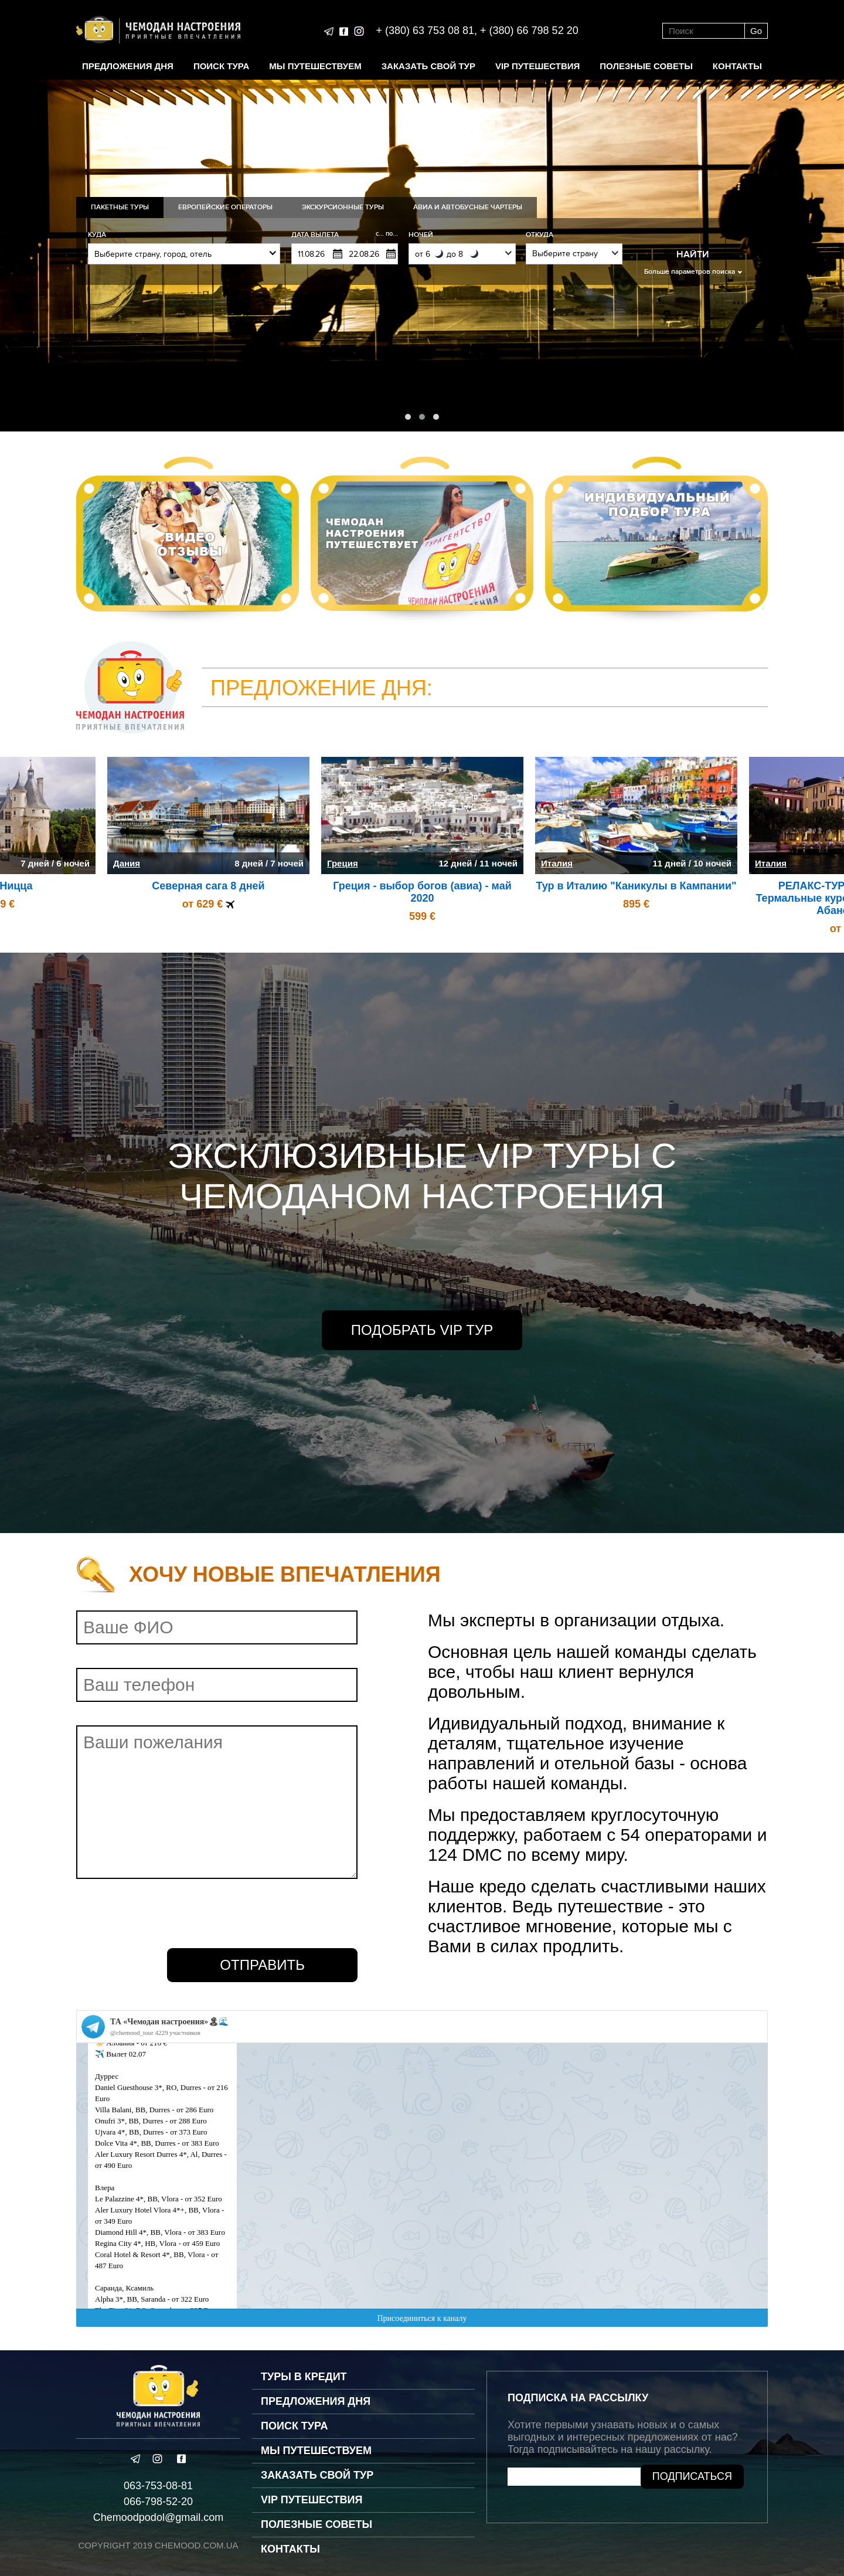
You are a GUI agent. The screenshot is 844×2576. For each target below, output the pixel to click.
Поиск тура (221, 66)
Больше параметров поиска (689, 271)
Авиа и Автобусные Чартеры (467, 207)
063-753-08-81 (158, 2486)
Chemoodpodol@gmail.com (158, 2517)
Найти (692, 254)
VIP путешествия (537, 66)
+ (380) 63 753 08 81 (425, 30)
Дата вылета (344, 234)
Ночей (421, 234)
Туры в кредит (304, 2377)
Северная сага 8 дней (208, 886)
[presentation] (165, 1913)
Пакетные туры (120, 207)
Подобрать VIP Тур (422, 1330)
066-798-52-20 (158, 2501)
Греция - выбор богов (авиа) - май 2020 (422, 892)
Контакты (737, 66)
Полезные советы (646, 66)
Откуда (539, 234)
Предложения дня (127, 66)
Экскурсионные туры (343, 207)
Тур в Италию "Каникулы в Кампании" (636, 886)
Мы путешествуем (315, 66)
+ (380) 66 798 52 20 (529, 30)
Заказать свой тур (428, 66)
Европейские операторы (225, 207)
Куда (97, 234)
